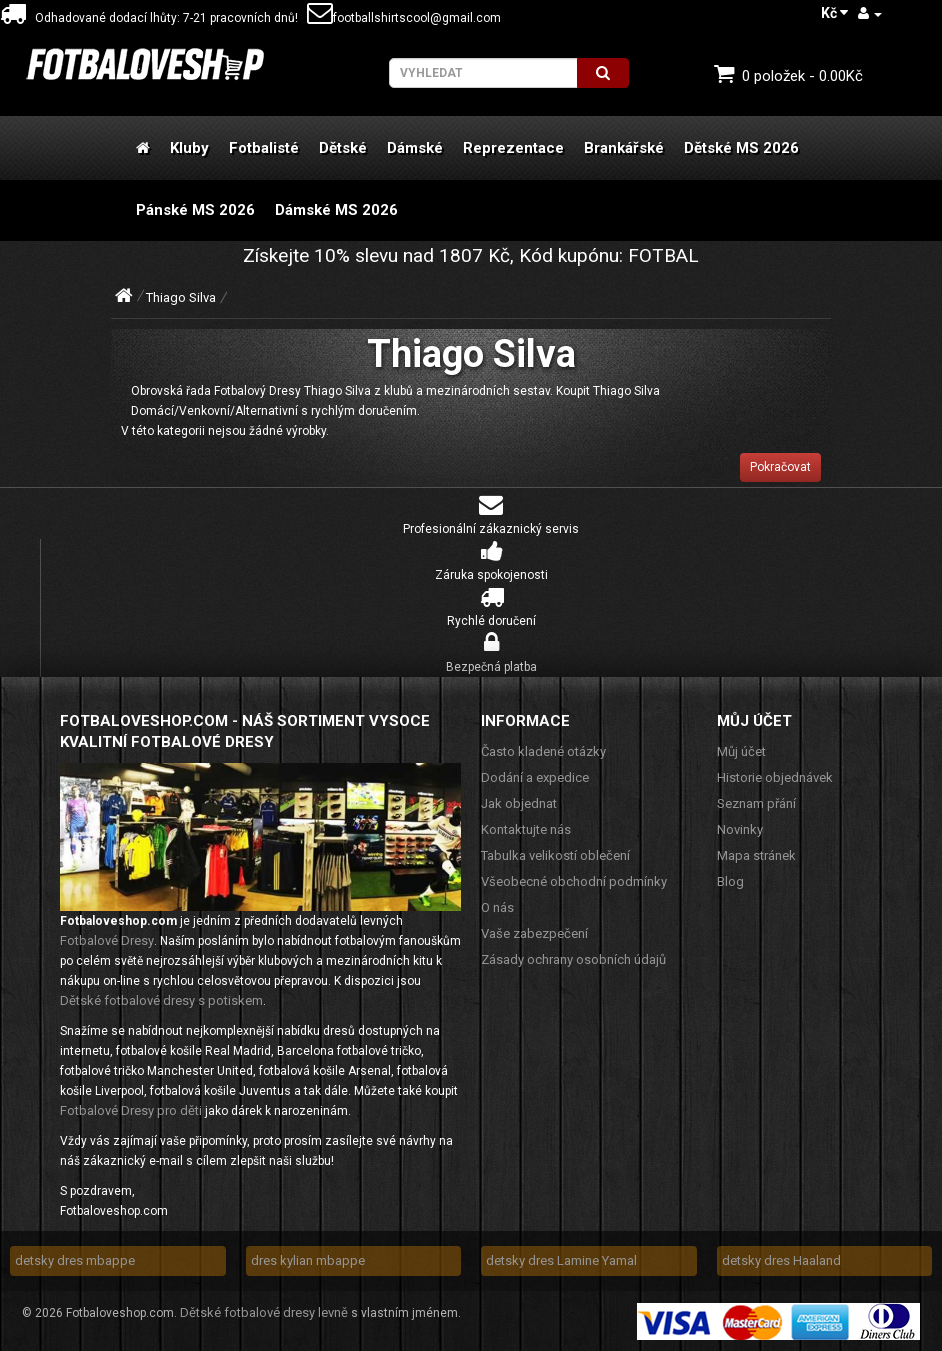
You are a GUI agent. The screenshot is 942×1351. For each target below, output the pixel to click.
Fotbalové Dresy (107, 940)
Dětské (343, 148)
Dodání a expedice (535, 777)
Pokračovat (780, 467)
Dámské (415, 148)
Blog (730, 881)
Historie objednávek (775, 777)
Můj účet (741, 751)
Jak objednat (519, 803)
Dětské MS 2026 (741, 148)
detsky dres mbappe (75, 1260)
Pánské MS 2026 (195, 210)
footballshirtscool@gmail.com (404, 18)
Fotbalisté (264, 148)
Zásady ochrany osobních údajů (573, 959)
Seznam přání (756, 803)
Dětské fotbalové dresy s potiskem (161, 1000)
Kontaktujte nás (526, 829)
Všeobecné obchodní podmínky (574, 881)
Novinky (740, 829)
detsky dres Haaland (781, 1260)
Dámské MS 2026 (336, 210)
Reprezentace (513, 148)
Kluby (189, 148)
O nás (497, 907)
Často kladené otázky (543, 751)
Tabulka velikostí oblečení (555, 855)
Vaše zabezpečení (534, 933)
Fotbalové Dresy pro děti (131, 1110)
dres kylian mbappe (308, 1260)
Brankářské (624, 148)
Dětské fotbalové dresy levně (264, 1312)
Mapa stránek (756, 855)
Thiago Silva (181, 297)
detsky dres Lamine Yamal (561, 1260)
